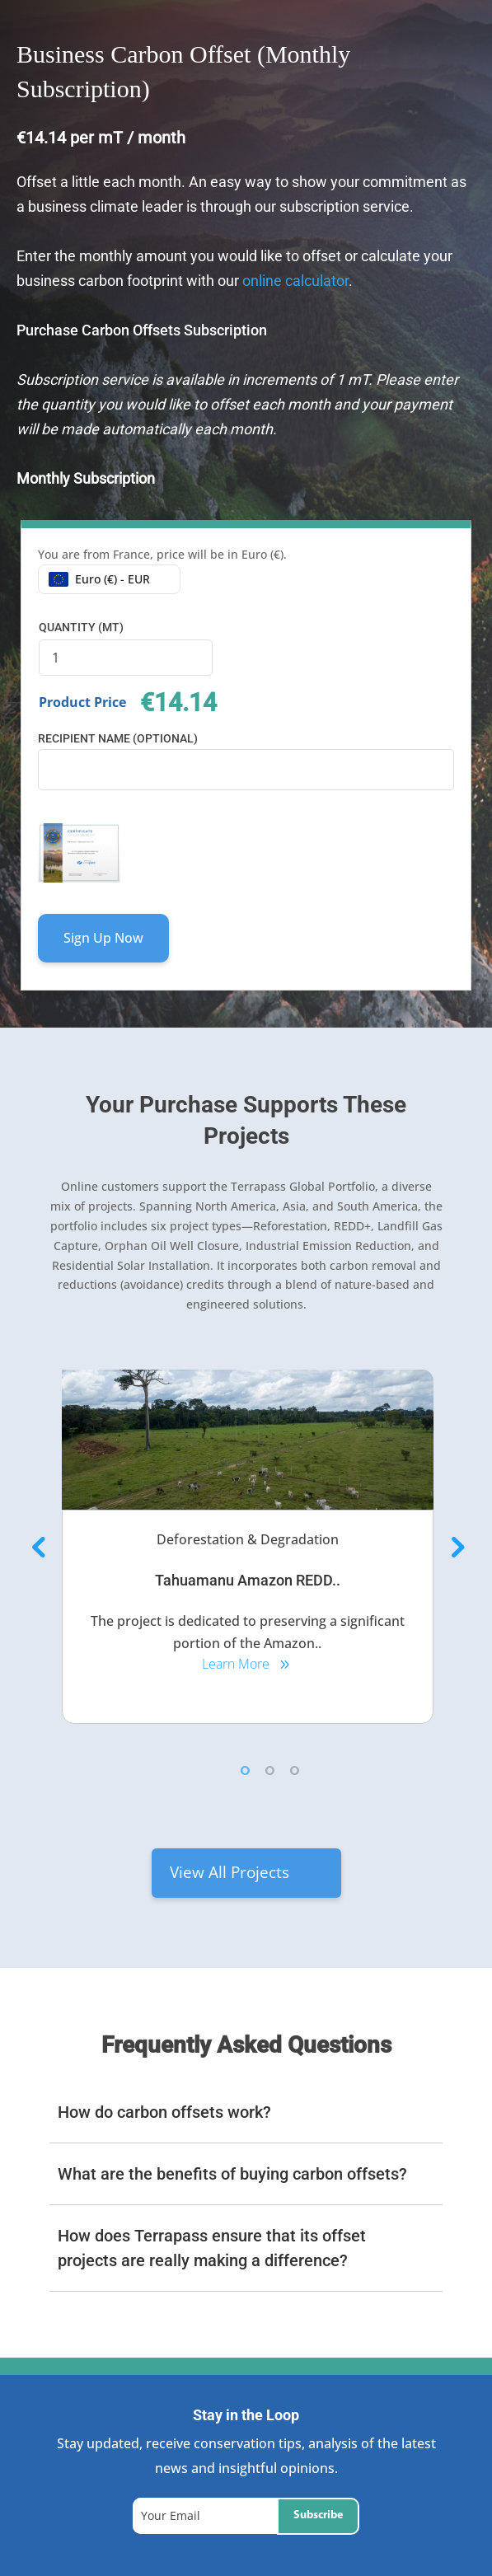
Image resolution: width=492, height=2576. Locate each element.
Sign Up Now (103, 938)
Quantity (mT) (81, 627)
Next (455, 1546)
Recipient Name (118, 738)
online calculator (294, 280)
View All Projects (229, 1872)
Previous (37, 1546)
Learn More (235, 1664)
